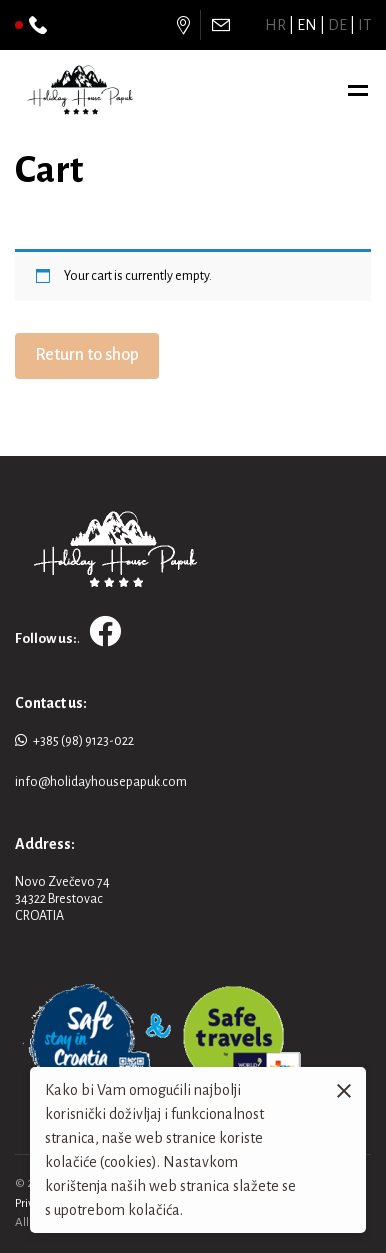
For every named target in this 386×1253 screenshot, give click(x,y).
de (337, 25)
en (307, 25)
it (364, 25)
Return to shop (87, 355)
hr (275, 25)
